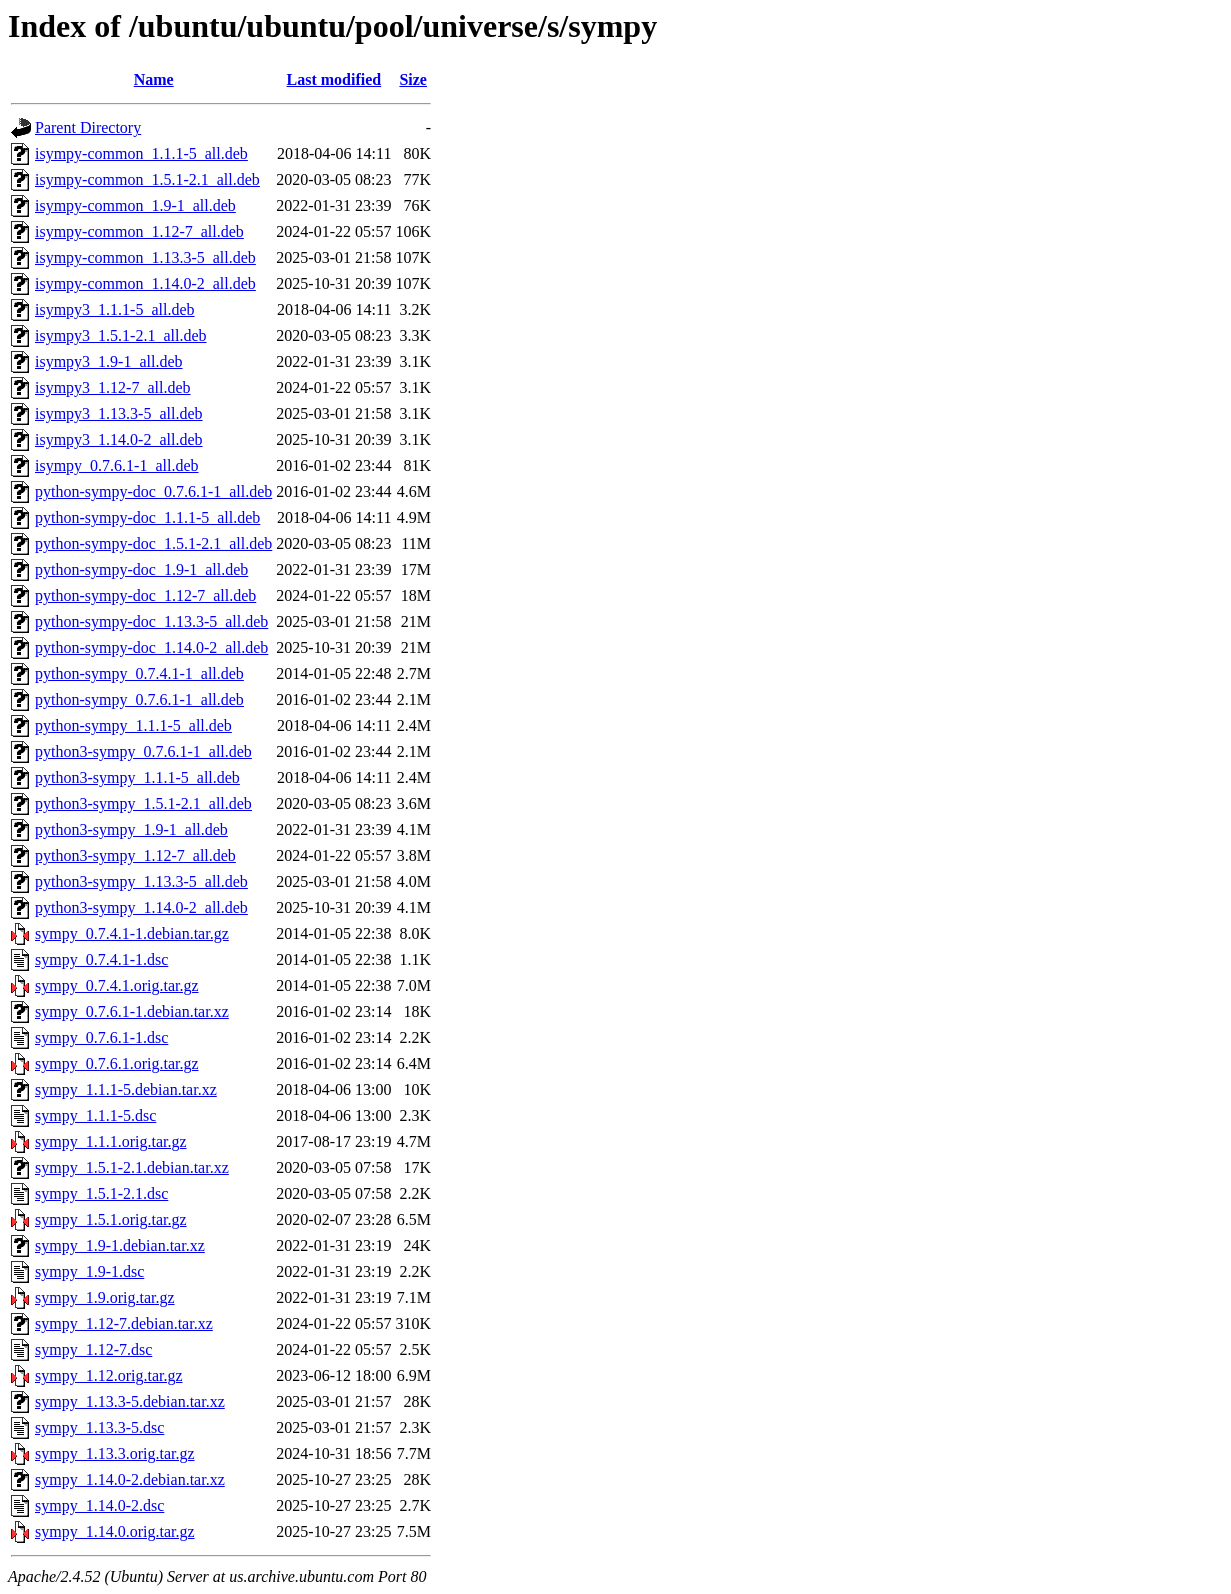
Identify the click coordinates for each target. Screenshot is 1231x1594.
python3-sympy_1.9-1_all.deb (131, 829)
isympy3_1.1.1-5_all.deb (115, 309)
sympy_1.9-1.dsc (89, 1271)
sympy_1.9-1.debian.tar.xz (120, 1245)
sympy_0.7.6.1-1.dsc (101, 1037)
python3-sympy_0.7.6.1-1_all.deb (143, 751)
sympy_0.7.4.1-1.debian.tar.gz (132, 933)
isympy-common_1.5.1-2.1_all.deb (147, 179)
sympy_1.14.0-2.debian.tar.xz (130, 1479)
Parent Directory (88, 127)
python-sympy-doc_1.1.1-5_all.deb (147, 517)
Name (154, 79)
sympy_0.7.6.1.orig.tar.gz (117, 1063)
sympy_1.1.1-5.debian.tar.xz (126, 1089)
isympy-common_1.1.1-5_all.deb (141, 153)
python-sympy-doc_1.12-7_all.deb (145, 595)
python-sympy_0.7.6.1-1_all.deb (139, 699)
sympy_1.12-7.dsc (93, 1349)
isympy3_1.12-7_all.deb (113, 387)
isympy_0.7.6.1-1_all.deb (117, 465)
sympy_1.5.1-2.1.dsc (101, 1193)
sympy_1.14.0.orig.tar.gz (115, 1531)
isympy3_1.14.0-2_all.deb (119, 439)
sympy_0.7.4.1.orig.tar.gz (117, 985)
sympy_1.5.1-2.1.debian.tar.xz (132, 1167)
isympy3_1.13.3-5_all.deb (119, 413)
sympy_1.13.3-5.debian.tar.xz (130, 1401)
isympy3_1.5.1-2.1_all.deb (121, 335)
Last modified (334, 79)
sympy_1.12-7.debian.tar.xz (124, 1323)
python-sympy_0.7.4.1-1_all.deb (139, 673)
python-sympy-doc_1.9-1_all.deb (141, 569)
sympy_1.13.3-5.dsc (99, 1427)
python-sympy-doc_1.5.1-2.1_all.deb (153, 543)
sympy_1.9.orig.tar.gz (105, 1297)
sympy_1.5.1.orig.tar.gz (111, 1219)
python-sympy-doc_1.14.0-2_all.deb (151, 647)
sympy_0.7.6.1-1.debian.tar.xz (132, 1011)
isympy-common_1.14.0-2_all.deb (145, 283)
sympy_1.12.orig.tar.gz (109, 1375)
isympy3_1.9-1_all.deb (109, 361)
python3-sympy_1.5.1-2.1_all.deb (143, 803)
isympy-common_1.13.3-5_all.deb (145, 257)
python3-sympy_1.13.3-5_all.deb (141, 881)
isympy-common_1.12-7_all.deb (139, 231)
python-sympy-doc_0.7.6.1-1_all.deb (153, 491)
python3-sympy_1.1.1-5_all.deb (137, 777)
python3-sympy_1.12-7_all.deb (135, 855)
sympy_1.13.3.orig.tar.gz (115, 1453)
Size (413, 79)
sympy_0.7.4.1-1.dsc (101, 959)
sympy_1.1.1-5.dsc (95, 1115)
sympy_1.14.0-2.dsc (99, 1505)
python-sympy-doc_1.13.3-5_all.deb (151, 621)
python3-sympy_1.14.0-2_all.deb (141, 907)
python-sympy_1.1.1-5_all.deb (133, 725)
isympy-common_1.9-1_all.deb (135, 205)
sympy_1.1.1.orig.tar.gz (111, 1141)
